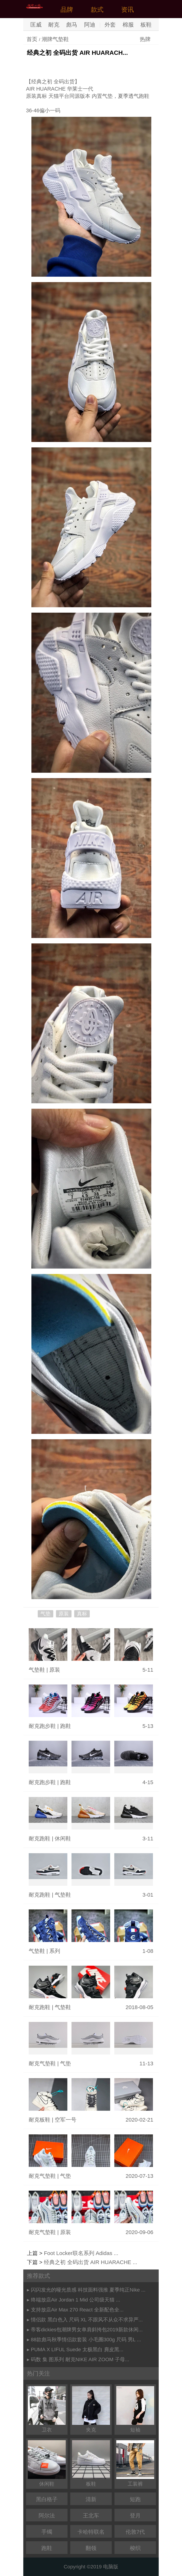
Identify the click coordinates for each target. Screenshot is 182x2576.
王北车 (91, 2515)
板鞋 (146, 25)
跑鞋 (65, 1726)
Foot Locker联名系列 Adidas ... (81, 2253)
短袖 (135, 2409)
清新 (91, 2499)
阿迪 (89, 25)
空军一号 (65, 2120)
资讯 (127, 9)
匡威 (36, 25)
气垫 (45, 1613)
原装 (64, 1613)
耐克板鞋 (39, 2120)
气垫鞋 (37, 1670)
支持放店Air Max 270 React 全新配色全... (77, 2310)
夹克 (91, 2409)
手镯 (46, 2532)
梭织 (135, 2548)
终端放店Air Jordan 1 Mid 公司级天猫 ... (75, 2300)
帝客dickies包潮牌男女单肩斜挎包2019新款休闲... (87, 2329)
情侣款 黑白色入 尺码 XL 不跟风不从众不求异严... (87, 2319)
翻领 (91, 2548)
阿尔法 (47, 2515)
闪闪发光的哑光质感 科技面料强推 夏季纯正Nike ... (88, 2290)
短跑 (135, 2499)
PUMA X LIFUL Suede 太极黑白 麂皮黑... (77, 2349)
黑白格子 (47, 2499)
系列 (54, 1951)
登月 (135, 2515)
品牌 (66, 9)
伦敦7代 (135, 2532)
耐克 (53, 25)
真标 (82, 1613)
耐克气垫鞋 (42, 2063)
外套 (110, 25)
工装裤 (135, 2463)
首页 (32, 39)
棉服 (128, 25)
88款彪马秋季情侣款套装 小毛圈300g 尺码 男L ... (86, 2339)
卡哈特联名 (91, 2532)
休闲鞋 (63, 1838)
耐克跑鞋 (39, 1838)
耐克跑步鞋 (42, 1726)
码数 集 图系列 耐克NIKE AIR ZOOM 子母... (80, 2359)
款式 (97, 9)
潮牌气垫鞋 (55, 39)
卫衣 (47, 2409)
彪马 (71, 25)
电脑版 (110, 2566)
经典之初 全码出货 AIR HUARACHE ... (90, 2262)
